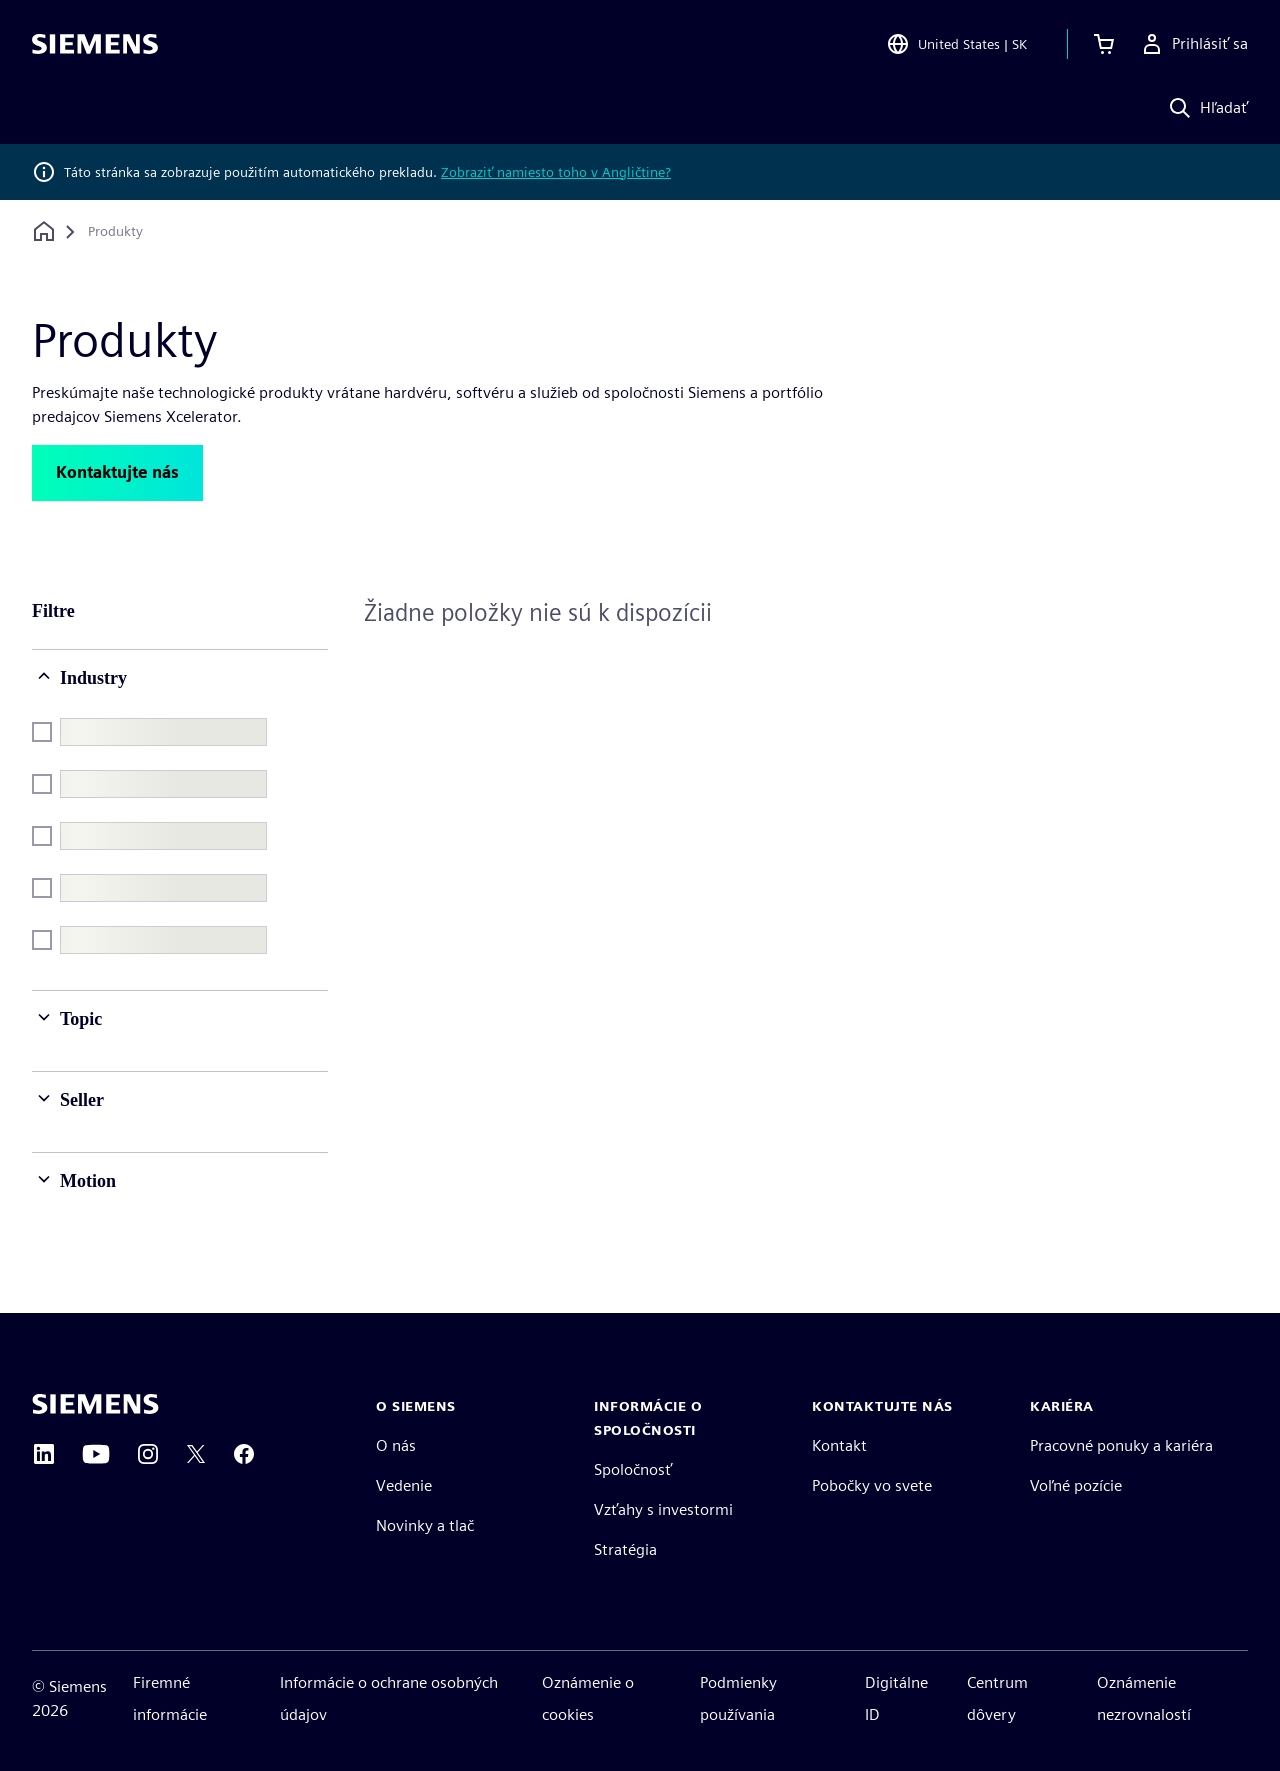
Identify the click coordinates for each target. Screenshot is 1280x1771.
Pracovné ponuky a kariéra (1121, 1445)
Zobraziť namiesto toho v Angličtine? (556, 172)
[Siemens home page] (95, 1404)
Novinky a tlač (425, 1525)
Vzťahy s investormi (663, 1509)
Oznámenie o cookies (588, 1698)
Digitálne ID (896, 1698)
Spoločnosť (633, 1469)
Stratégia (625, 1549)
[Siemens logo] (95, 44)
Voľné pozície (1076, 1485)
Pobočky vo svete (872, 1485)
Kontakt (839, 1445)
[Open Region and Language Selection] (956, 44)
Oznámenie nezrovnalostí (1144, 1698)
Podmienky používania (738, 1698)
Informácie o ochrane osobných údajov (389, 1698)
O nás (396, 1445)
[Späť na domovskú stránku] (44, 231)
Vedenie (404, 1485)
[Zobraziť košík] (1104, 44)
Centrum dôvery (997, 1698)
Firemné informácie (170, 1698)
